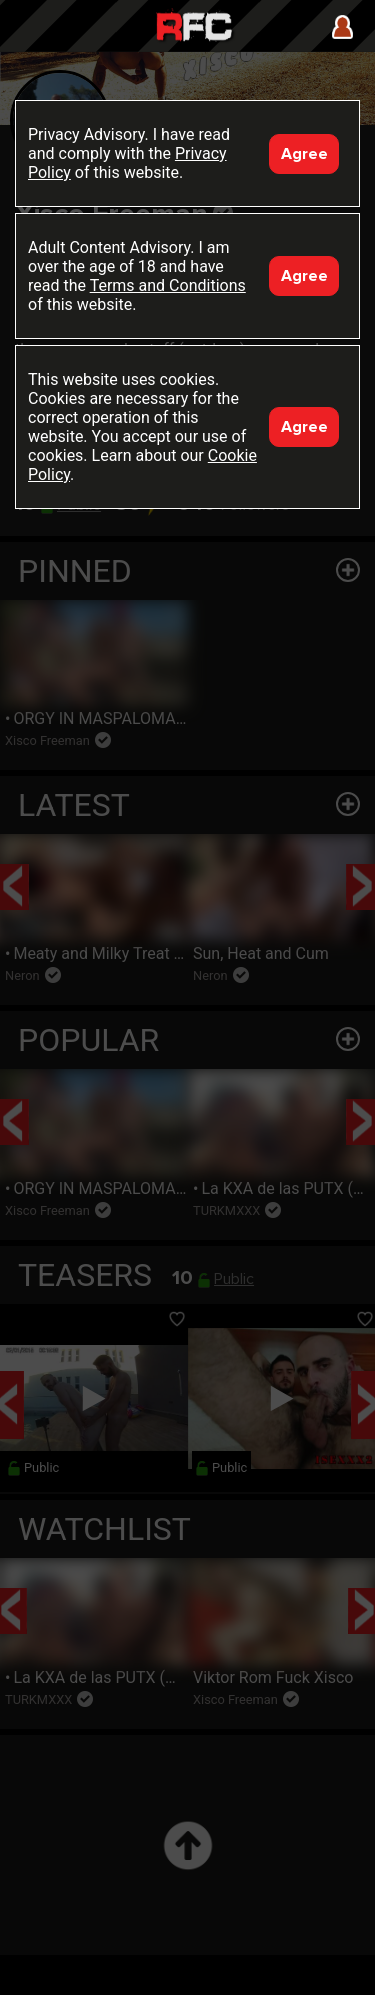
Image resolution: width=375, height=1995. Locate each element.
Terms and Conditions (168, 285)
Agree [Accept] (304, 154)
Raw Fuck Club (194, 28)
